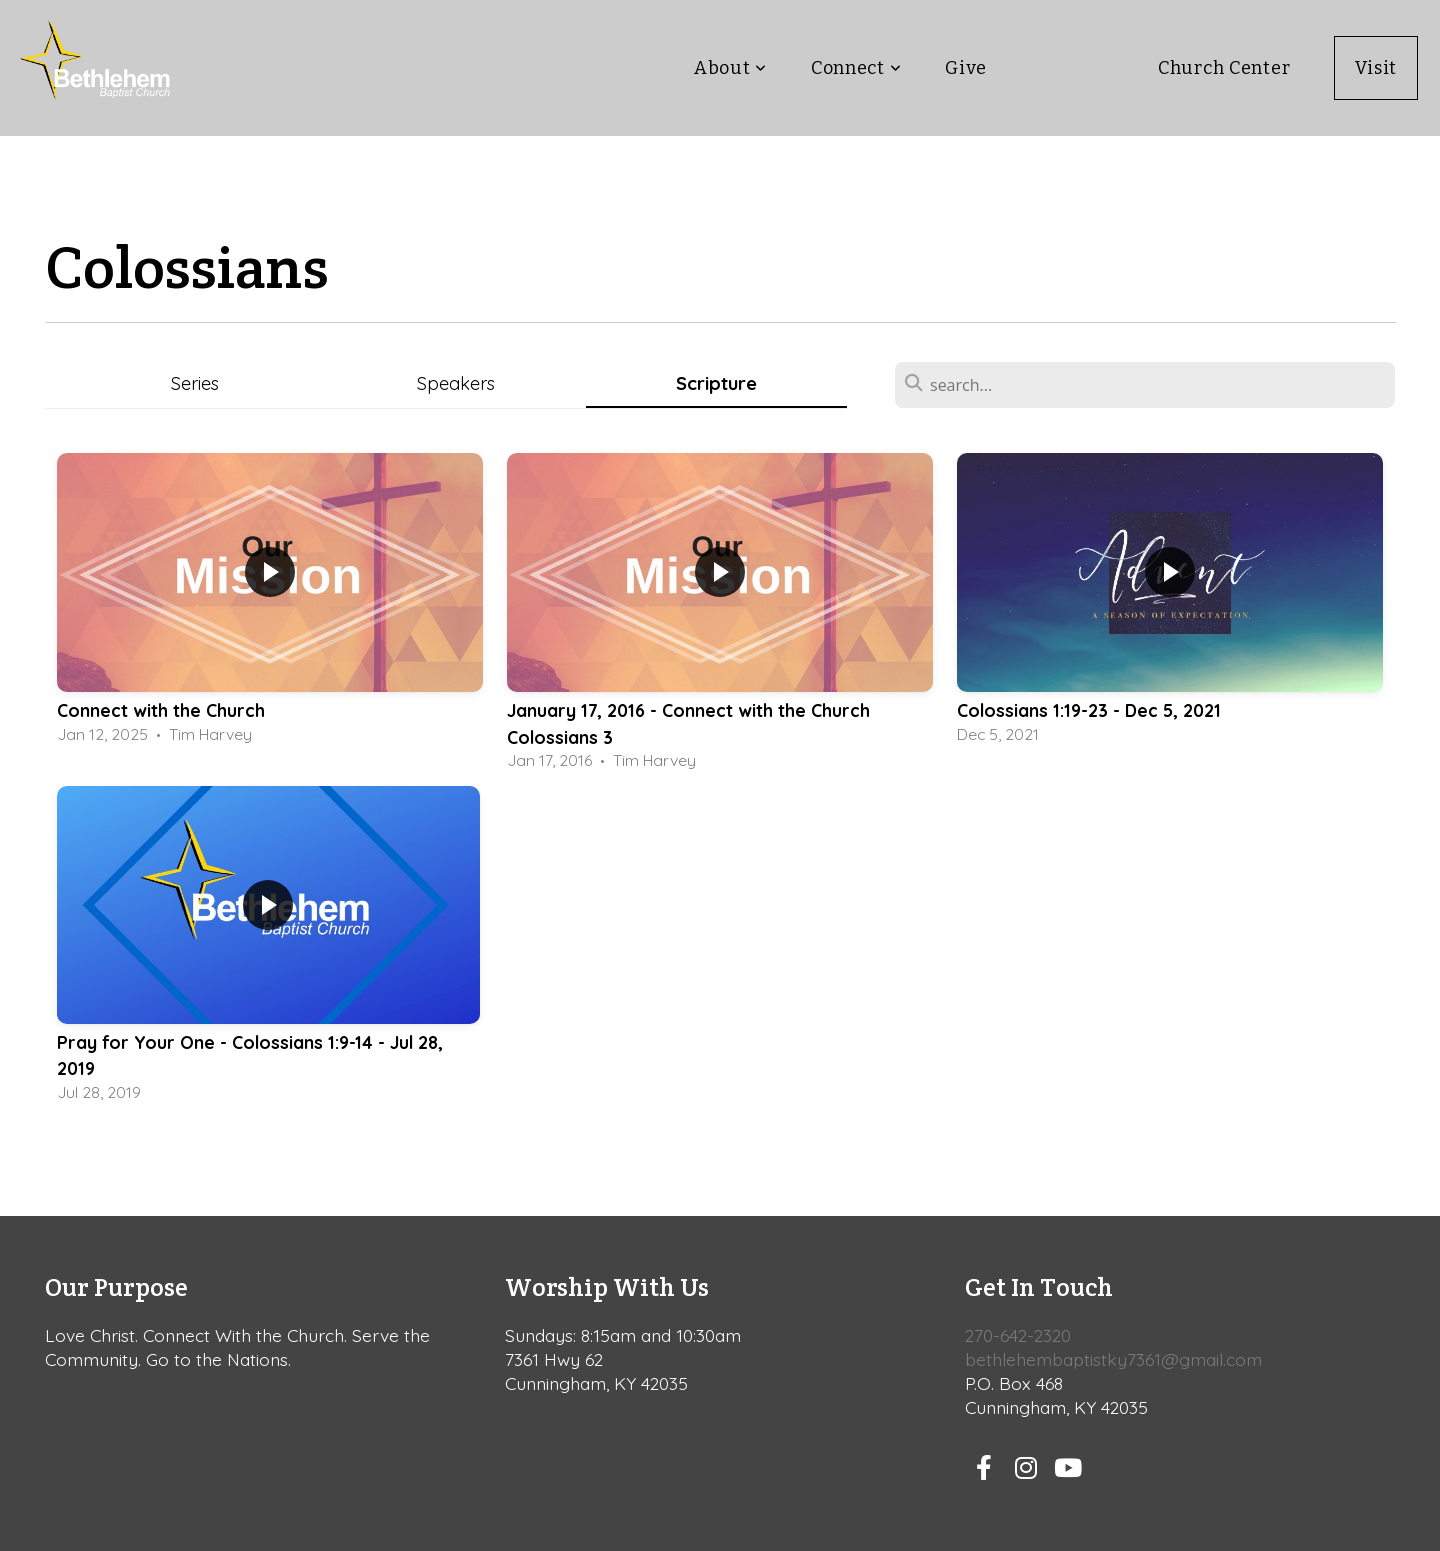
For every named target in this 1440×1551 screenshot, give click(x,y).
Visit (1376, 68)
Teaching (1072, 68)
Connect (856, 68)
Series (195, 383)
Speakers (456, 383)
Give (965, 68)
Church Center (1224, 68)
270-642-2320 (1018, 1335)
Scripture (716, 383)
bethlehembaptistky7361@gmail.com (1113, 1359)
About (730, 68)
